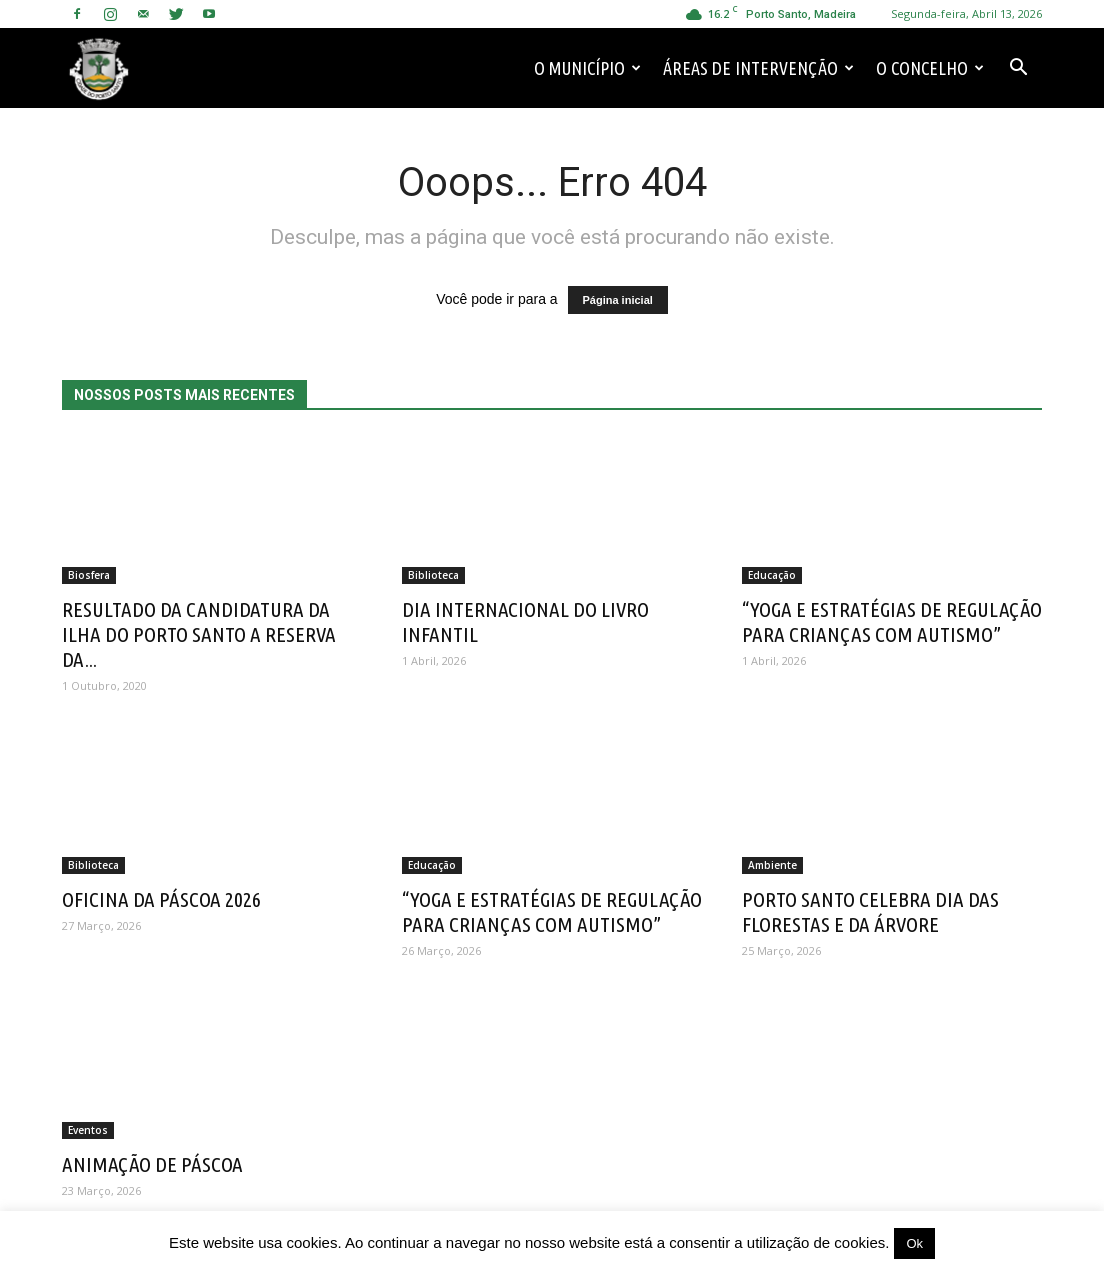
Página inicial (618, 300)
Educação (772, 575)
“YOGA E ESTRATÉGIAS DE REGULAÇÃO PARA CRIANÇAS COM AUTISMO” (892, 621)
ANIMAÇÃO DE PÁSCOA (152, 1164)
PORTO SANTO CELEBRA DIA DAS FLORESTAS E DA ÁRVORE (870, 911)
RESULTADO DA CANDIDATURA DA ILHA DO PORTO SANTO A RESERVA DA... (199, 634)
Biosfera (89, 575)
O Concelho (930, 68)
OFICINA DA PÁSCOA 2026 (161, 899)
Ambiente (772, 865)
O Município (587, 68)
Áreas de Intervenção (758, 68)
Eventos (88, 1130)
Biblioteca (433, 575)
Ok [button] (914, 1243)
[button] (1018, 68)
